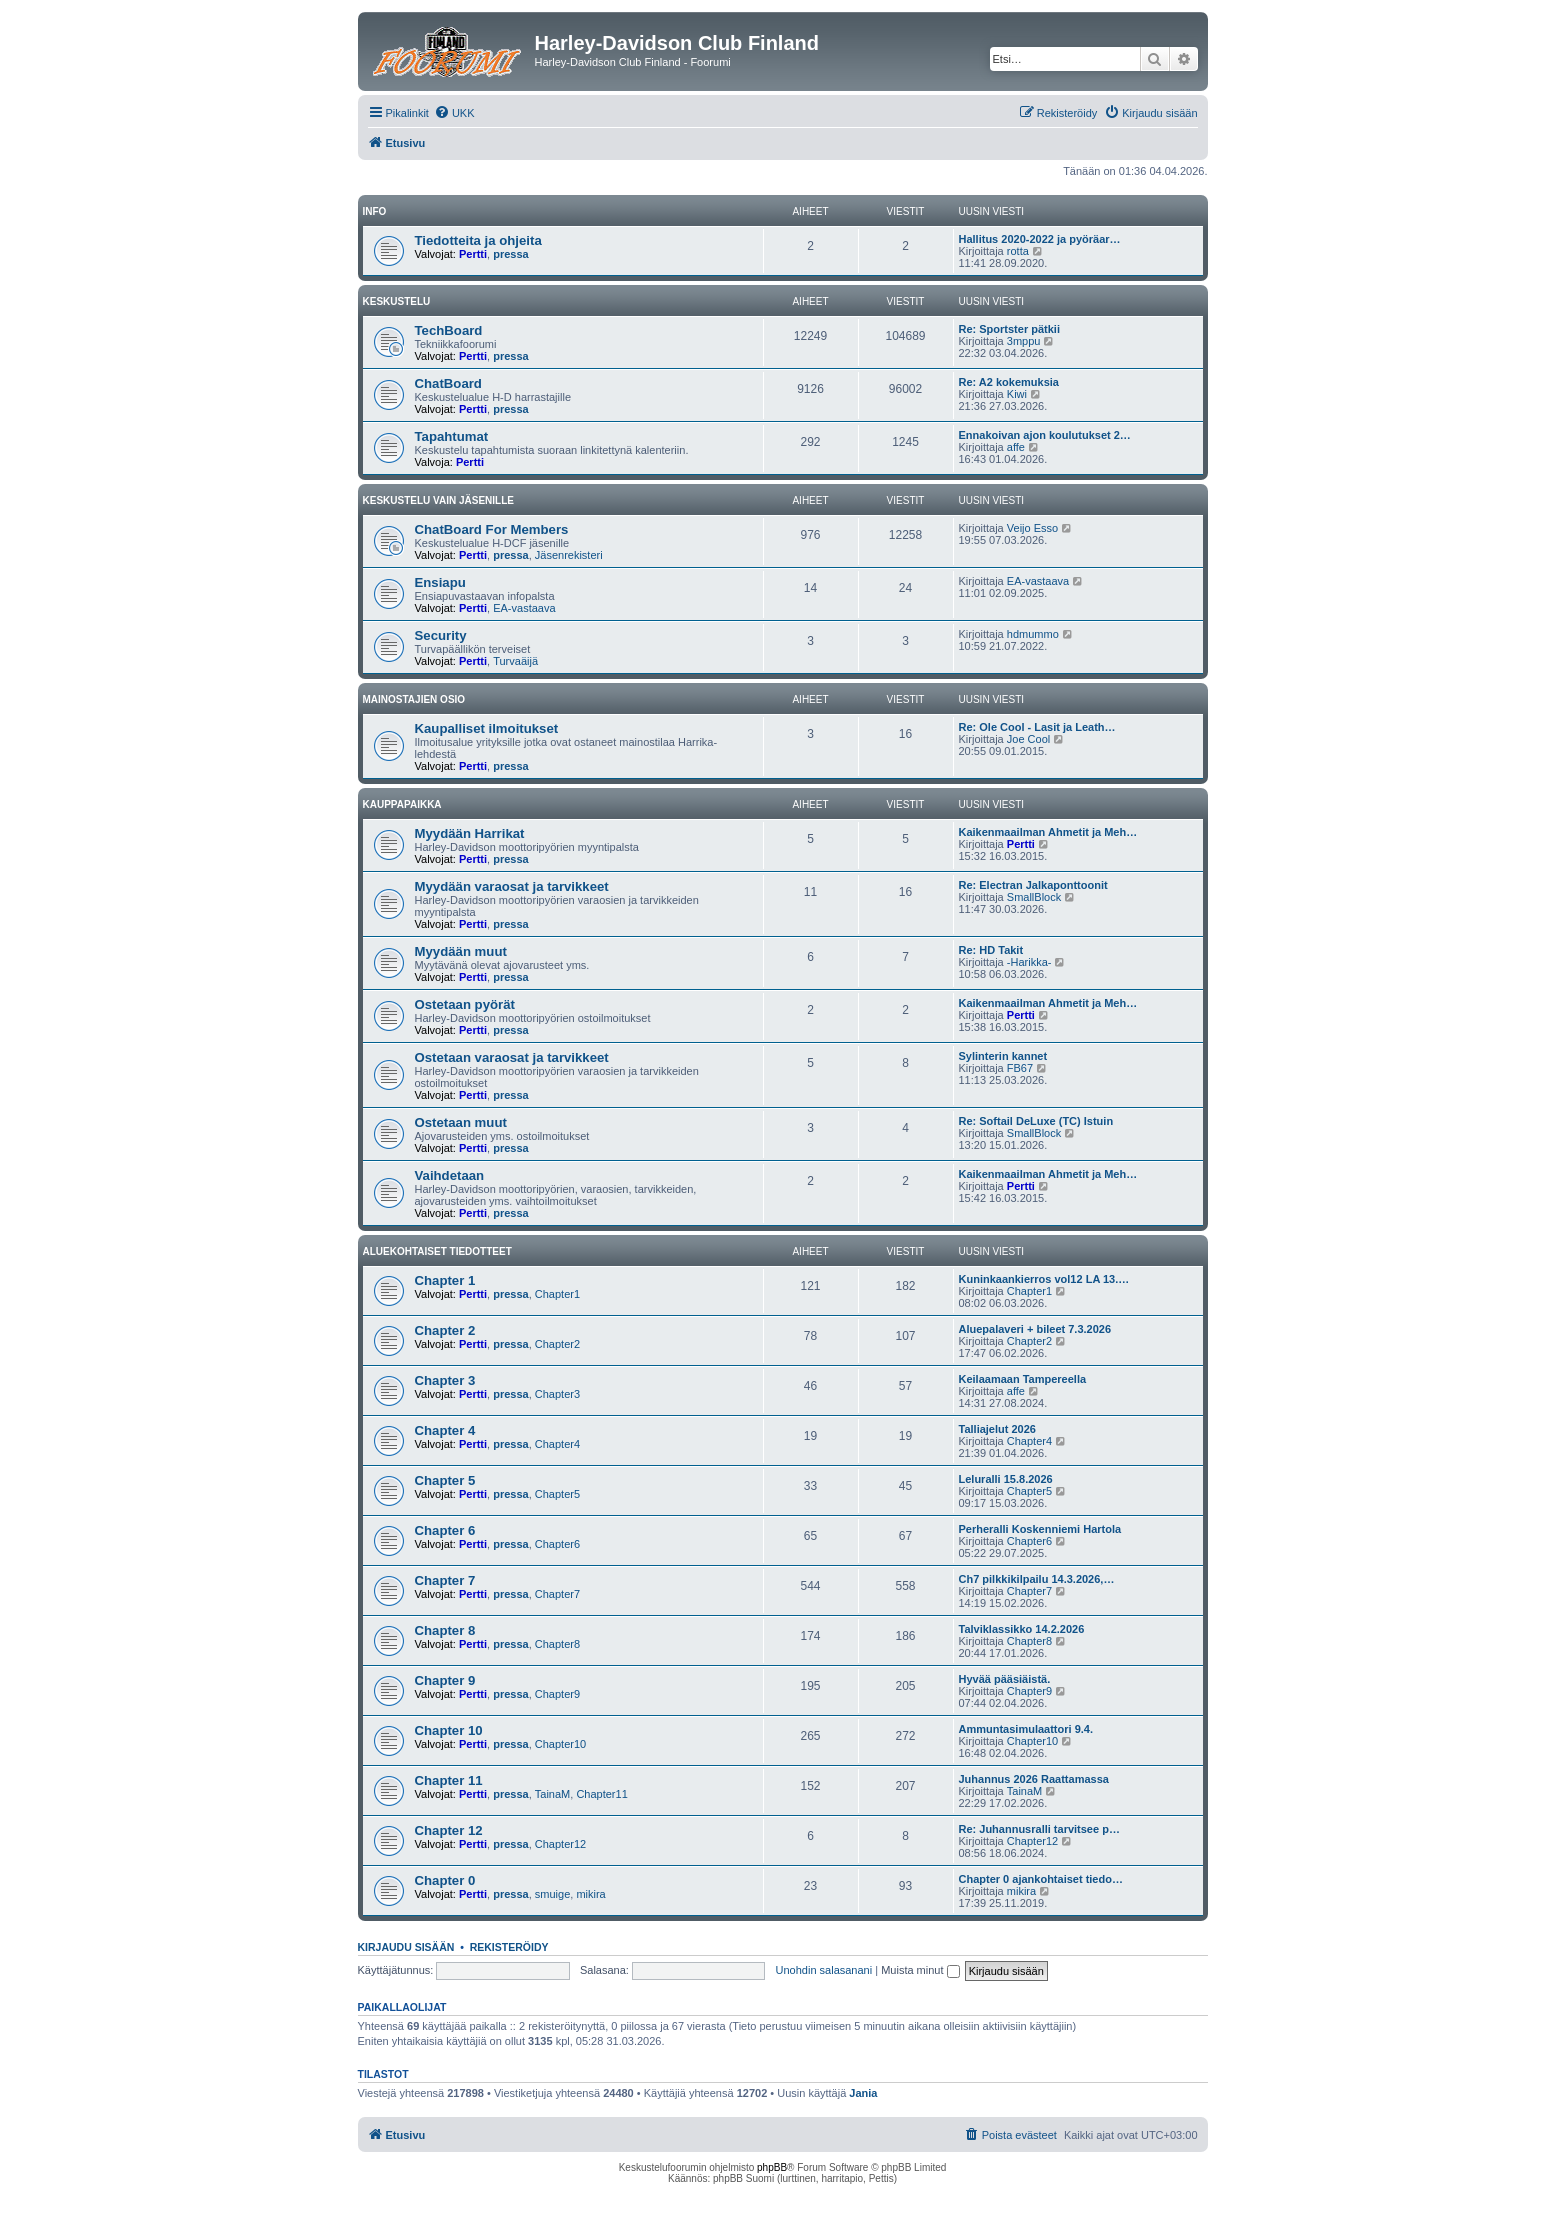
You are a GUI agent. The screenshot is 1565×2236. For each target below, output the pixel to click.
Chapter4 (557, 1444)
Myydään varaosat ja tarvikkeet (512, 886)
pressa (510, 254)
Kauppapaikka (402, 804)
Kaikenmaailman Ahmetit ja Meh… (1048, 832)
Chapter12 (560, 1844)
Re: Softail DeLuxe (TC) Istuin (1036, 1121)
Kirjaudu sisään (406, 1947)
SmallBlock (1034, 897)
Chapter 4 (445, 1430)
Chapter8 (557, 1644)
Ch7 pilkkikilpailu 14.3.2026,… (1037, 1579)
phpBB (772, 2167)
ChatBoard (448, 383)
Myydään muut (461, 951)
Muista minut (920, 1970)
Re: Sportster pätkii (1009, 329)
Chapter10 (560, 1744)
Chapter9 (557, 1694)
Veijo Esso (1032, 528)
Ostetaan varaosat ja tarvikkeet (512, 1057)
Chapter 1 (445, 1280)
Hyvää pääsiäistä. (1005, 1679)
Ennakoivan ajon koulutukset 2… (1045, 435)
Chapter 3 (445, 1380)
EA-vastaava (524, 608)
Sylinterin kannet (1003, 1056)
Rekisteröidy (509, 1947)
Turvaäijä (515, 661)
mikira (590, 1894)
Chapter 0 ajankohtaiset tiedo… (1041, 1879)
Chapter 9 (445, 1680)
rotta (1018, 251)
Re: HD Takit (991, 950)
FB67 (1020, 1068)
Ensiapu (440, 582)
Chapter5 (557, 1494)
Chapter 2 (445, 1330)
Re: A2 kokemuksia (1009, 382)
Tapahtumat (452, 436)
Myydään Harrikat (470, 833)
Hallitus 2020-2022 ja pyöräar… (1040, 239)
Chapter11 (601, 1794)
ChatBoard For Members (492, 529)
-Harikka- (1029, 962)
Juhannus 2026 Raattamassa (1034, 1779)
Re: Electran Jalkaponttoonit (1033, 885)
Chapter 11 (449, 1780)
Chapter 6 (445, 1530)
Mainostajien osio (414, 699)
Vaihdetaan (450, 1175)
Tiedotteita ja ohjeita (478, 240)
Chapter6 (557, 1544)
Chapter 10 (449, 1730)
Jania (863, 2093)
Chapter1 (557, 1294)
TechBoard (449, 330)
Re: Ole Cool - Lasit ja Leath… (1037, 727)
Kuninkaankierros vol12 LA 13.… (1044, 1279)
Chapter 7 (445, 1580)
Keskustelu (397, 301)
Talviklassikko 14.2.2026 (1022, 1629)
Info (375, 211)
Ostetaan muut (461, 1122)
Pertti (473, 254)
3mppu (1024, 341)
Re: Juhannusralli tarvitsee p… (1039, 1829)
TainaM (552, 1794)
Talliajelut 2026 (997, 1429)
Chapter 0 (445, 1880)
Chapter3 (557, 1394)
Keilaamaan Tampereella (1023, 1379)
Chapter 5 (445, 1480)
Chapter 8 (445, 1630)
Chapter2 (557, 1344)
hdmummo (1033, 634)
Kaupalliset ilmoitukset (487, 728)
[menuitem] (454, 113)
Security (441, 635)
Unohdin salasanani (824, 1970)
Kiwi (1017, 394)
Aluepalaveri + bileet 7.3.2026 (1035, 1329)
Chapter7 (557, 1594)
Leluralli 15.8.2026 (1006, 1479)
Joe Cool (1028, 739)
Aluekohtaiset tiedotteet (437, 1251)
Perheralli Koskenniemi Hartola (1040, 1529)
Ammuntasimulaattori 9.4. (1026, 1729)
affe (1016, 447)
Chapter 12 (449, 1830)
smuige (552, 1894)
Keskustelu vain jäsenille (439, 500)
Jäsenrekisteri (569, 555)
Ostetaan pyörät (465, 1004)
